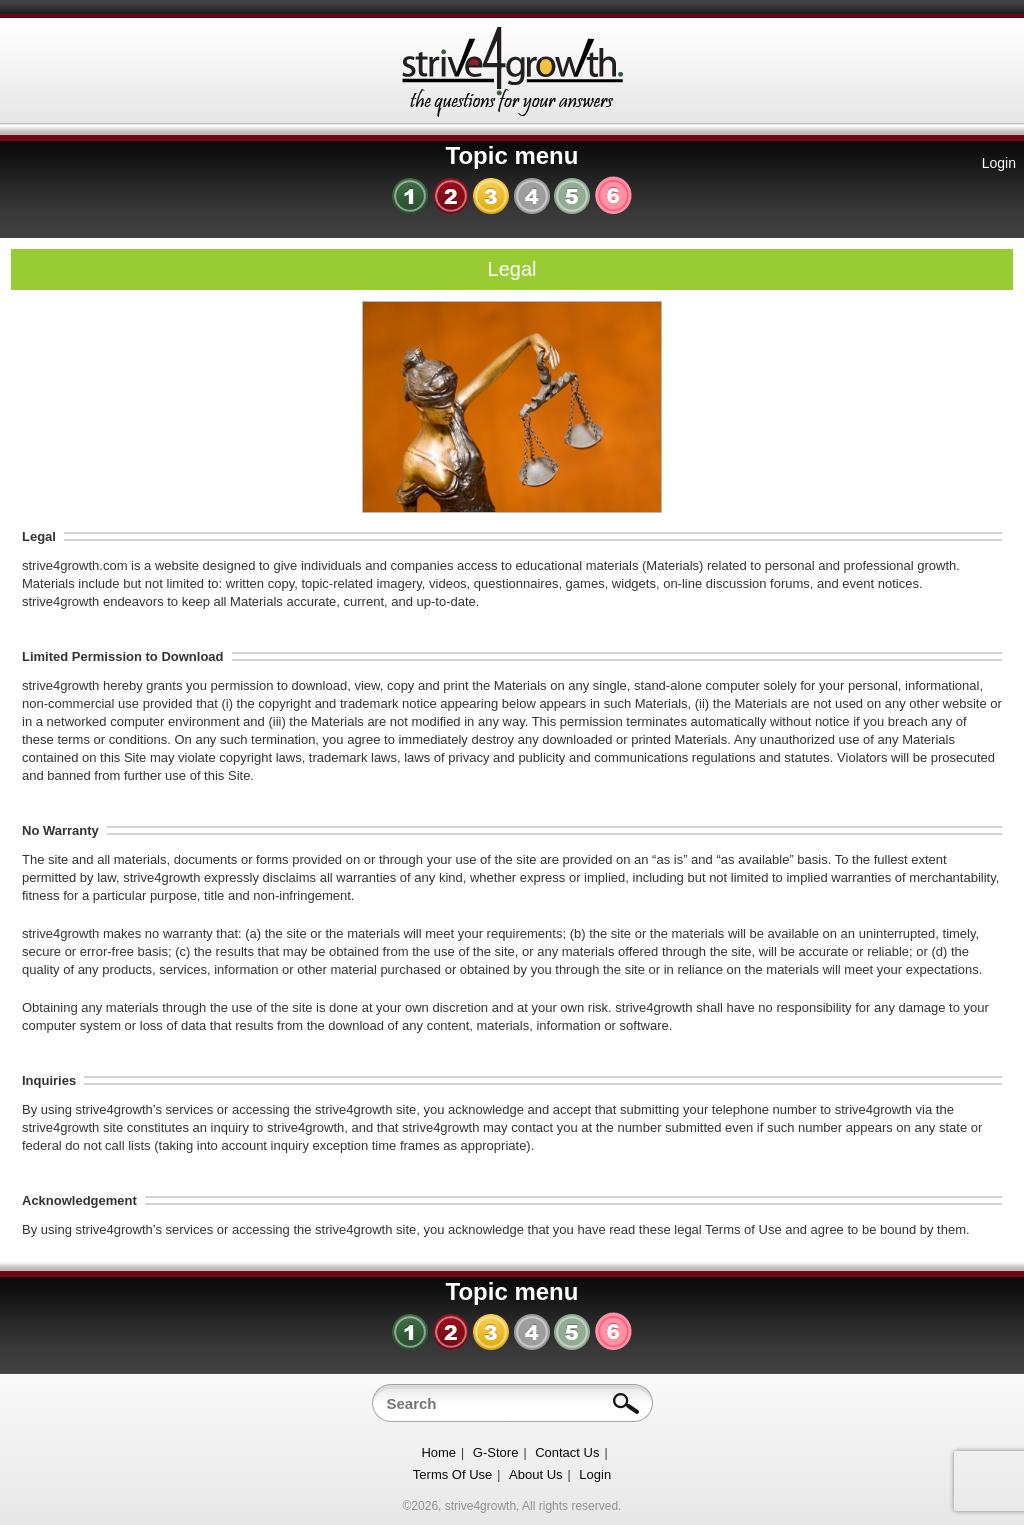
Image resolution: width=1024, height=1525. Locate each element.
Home (438, 1452)
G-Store (496, 1452)
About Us (535, 1474)
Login (999, 163)
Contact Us (567, 1452)
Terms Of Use (452, 1474)
